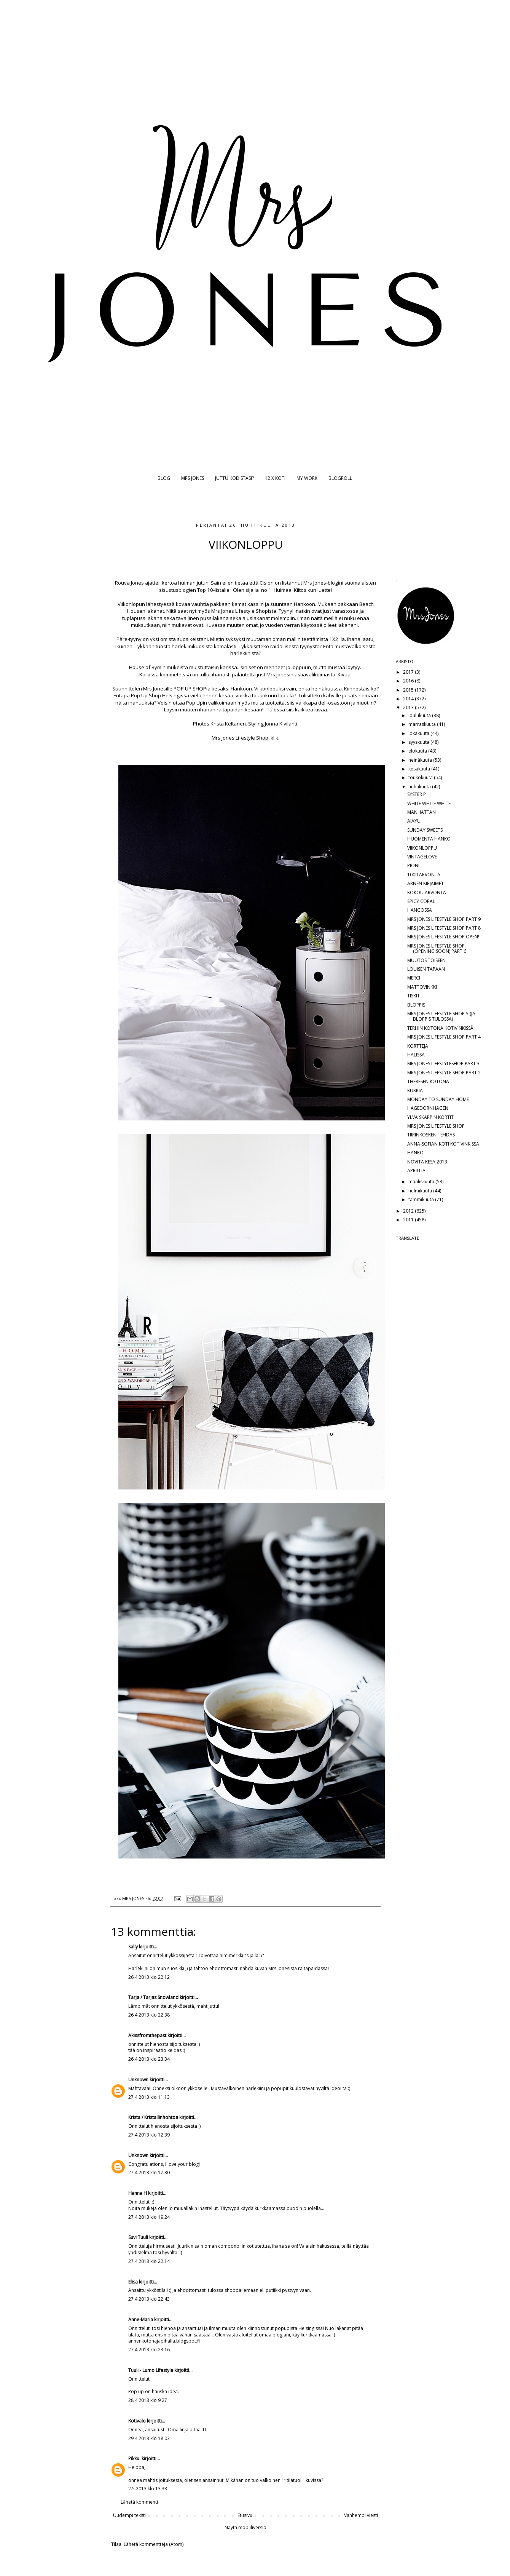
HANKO (415, 1152)
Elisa (133, 2282)
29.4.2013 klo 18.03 (149, 2438)
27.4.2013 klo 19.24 (149, 2217)
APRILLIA (416, 1170)
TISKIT (413, 995)
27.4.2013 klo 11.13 (149, 2097)
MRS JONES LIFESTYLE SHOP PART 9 (444, 919)
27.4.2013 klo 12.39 (149, 2135)
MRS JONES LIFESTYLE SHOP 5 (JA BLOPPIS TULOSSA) (441, 1016)
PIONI (413, 865)
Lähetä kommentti (140, 2502)
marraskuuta (422, 724)
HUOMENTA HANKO (429, 839)
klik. (274, 737)
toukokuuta (421, 777)
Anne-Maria (140, 2319)
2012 (409, 1211)
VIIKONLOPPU (422, 848)
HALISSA (416, 1054)
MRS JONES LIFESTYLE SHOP (436, 1126)
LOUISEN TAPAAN (426, 969)
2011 (409, 1219)
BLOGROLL (340, 478)
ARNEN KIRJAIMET (425, 883)
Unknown (138, 2079)
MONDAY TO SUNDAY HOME (438, 1099)
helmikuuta (420, 1190)
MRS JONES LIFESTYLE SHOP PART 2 (444, 1072)
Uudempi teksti (129, 2515)
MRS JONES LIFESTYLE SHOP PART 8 (444, 928)
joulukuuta (420, 715)
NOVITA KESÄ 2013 (427, 1162)
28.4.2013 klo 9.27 (147, 2400)
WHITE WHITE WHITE (429, 803)
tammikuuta (421, 1199)
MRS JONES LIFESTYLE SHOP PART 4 (444, 1037)
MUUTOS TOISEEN (426, 960)
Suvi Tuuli (138, 2237)
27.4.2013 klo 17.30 (149, 2172)
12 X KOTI (275, 478)
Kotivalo (137, 2421)
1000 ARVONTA (423, 874)
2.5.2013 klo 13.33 (147, 2488)
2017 (409, 672)
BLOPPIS (416, 1005)
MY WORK (306, 478)
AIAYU (414, 821)
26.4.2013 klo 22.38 (149, 2015)
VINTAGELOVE (422, 856)
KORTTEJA (417, 1046)
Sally (133, 1946)
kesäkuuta (419, 768)
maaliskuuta (421, 1181)
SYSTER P (416, 794)
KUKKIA (415, 1090)
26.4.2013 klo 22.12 (149, 1977)
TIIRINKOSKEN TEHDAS (431, 1134)
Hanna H (137, 2193)
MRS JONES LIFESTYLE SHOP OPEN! (443, 936)
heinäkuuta (420, 760)
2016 (409, 681)
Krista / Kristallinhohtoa (153, 2117)
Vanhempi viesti (361, 2515)
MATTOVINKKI (422, 987)
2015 (409, 690)
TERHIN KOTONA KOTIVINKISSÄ (440, 1028)
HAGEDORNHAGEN (427, 1108)
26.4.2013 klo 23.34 (149, 2059)
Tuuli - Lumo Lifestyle (150, 2370)
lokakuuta (419, 733)
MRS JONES (192, 478)
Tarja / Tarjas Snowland (153, 1997)
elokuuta (418, 751)
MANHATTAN (421, 812)
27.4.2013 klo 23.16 (149, 2349)
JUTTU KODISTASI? (234, 478)
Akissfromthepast (147, 2035)
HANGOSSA (419, 910)
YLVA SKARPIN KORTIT (430, 1117)
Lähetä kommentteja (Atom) (153, 2544)
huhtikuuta (420, 786)
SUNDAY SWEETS (425, 830)
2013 (409, 707)
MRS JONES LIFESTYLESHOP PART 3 (443, 1063)
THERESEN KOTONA (428, 1081)
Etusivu (244, 2515)
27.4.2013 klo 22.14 (149, 2261)
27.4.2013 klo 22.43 (149, 2299)
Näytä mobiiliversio (245, 2527)
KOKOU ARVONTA (426, 892)
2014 (409, 698)
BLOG (164, 478)
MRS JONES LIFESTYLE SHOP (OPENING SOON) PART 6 (436, 948)
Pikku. (134, 2458)
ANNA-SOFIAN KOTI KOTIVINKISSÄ (443, 1144)
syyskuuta (419, 742)
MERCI (413, 978)
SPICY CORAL (421, 901)
